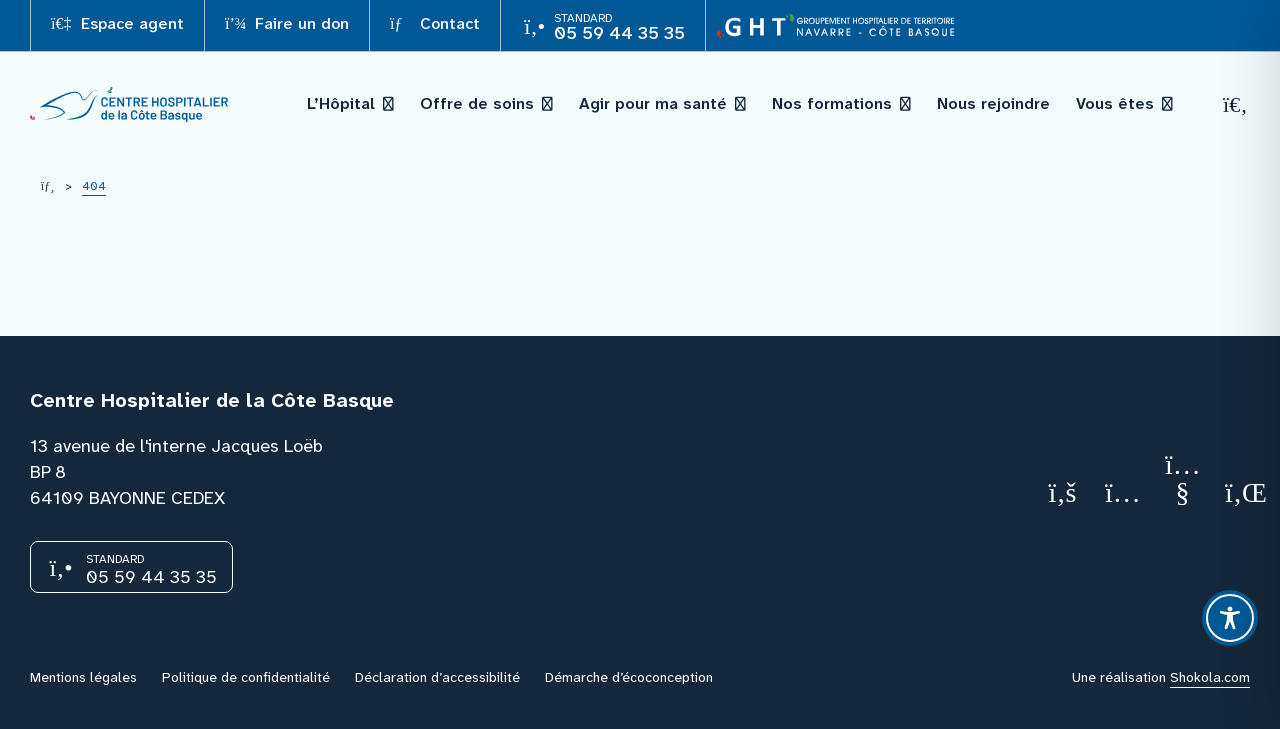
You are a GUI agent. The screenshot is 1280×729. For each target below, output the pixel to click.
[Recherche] (1236, 104)
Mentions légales (83, 677)
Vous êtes (1115, 103)
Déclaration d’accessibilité (437, 677)
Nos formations (832, 103)
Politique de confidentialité (246, 677)
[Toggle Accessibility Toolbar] (1230, 618)
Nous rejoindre (993, 103)
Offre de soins (477, 103)
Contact (435, 23)
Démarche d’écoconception (629, 677)
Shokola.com (1210, 677)
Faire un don (287, 23)
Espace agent (117, 23)
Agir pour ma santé (653, 103)
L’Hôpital (341, 103)
